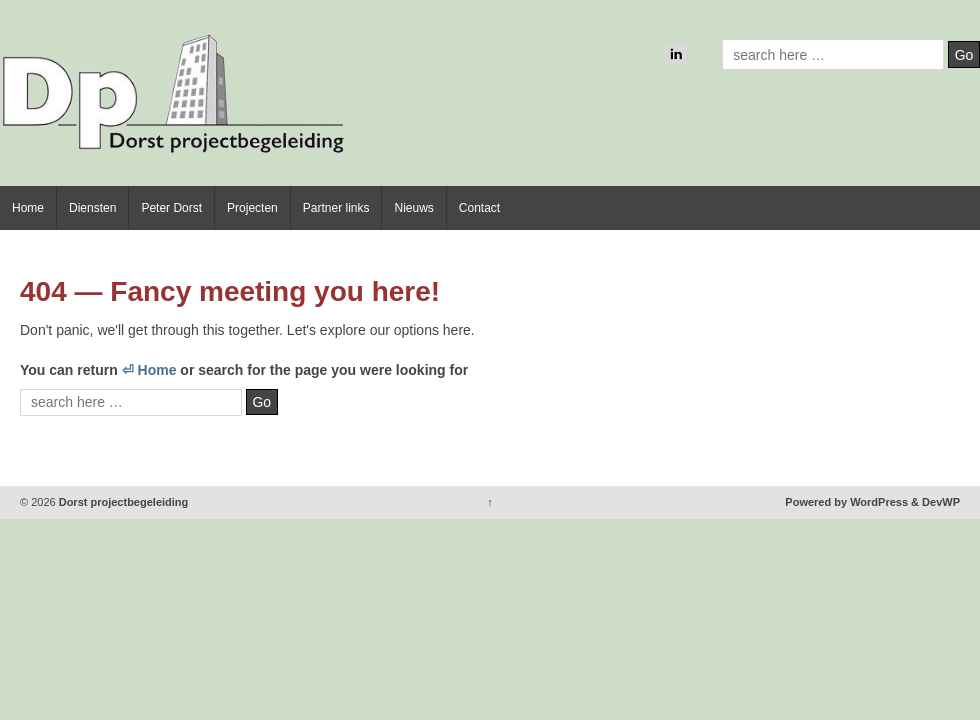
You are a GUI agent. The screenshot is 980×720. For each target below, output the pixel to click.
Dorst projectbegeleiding (122, 502)
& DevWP (935, 502)
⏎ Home (149, 370)
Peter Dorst (171, 208)
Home (28, 208)
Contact (479, 208)
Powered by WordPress (846, 502)
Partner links (336, 208)
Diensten (92, 208)
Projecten (252, 208)
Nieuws (413, 208)
